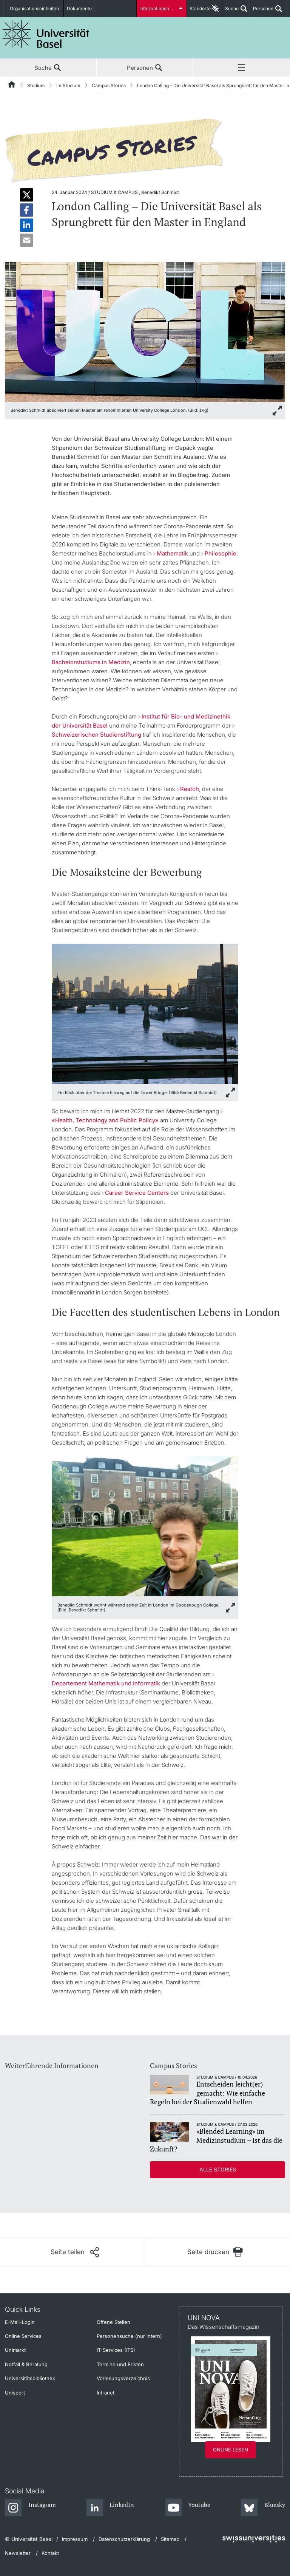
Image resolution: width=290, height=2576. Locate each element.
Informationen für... (159, 8)
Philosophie (220, 553)
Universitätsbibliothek (30, 2378)
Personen (261, 11)
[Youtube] (188, 2508)
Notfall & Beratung (26, 2364)
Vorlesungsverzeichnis (123, 2378)
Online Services (23, 2336)
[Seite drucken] (215, 2252)
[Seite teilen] (75, 2252)
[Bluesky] (263, 2508)
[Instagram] (30, 2508)
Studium (36, 85)
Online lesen (230, 2450)
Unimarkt (15, 2350)
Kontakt (50, 2553)
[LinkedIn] (110, 2508)
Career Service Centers (137, 1192)
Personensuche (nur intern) (129, 2336)
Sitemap (170, 2539)
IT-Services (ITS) (116, 2350)
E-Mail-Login (20, 2322)
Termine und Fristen (120, 2364)
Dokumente (79, 8)
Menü (241, 67)
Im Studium (68, 85)
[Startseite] (12, 85)
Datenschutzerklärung (124, 2539)
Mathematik (172, 553)
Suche (230, 11)
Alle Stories (217, 2169)
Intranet (105, 2393)
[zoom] (145, 331)
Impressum (75, 2539)
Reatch (189, 788)
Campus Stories (109, 85)
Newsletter (18, 2553)
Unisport (15, 2393)
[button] (26, 195)
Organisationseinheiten (34, 8)
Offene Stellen (113, 2322)
